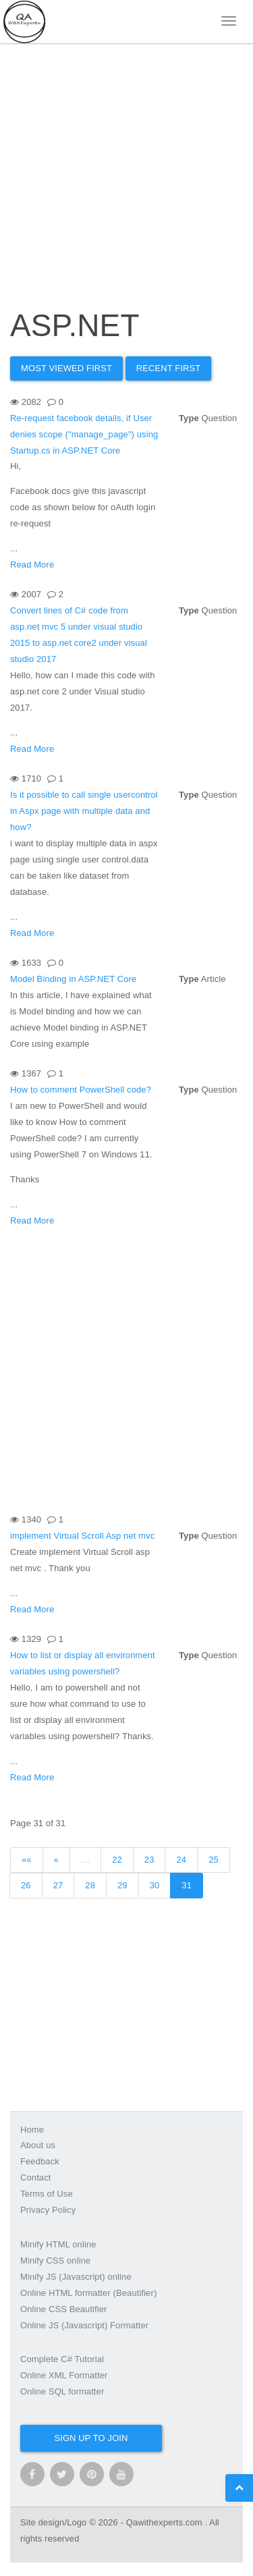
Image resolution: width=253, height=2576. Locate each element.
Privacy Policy (48, 2210)
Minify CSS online (55, 2260)
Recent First (168, 368)
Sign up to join (91, 2438)
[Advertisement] (126, 160)
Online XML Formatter (63, 2375)
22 (117, 1860)
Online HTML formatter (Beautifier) (88, 2293)
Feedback (39, 2161)
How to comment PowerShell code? (80, 1090)
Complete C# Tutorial (62, 2359)
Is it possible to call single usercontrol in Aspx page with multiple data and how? (84, 811)
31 (186, 1885)
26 (26, 1885)
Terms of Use (46, 2194)
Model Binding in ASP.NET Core (73, 979)
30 (155, 1885)
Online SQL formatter (62, 2391)
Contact (35, 2177)
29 (122, 1885)
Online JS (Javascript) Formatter (84, 2325)
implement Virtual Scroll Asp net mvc (82, 1536)
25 (213, 1860)
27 (58, 1885)
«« (27, 1860)
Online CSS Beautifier (63, 2309)
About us (37, 2145)
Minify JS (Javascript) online (76, 2277)
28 (90, 1885)
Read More (32, 564)
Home (32, 2130)
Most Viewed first (66, 368)
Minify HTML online (58, 2244)
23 (149, 1860)
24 (181, 1860)
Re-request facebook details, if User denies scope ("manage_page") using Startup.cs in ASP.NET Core (84, 434)
